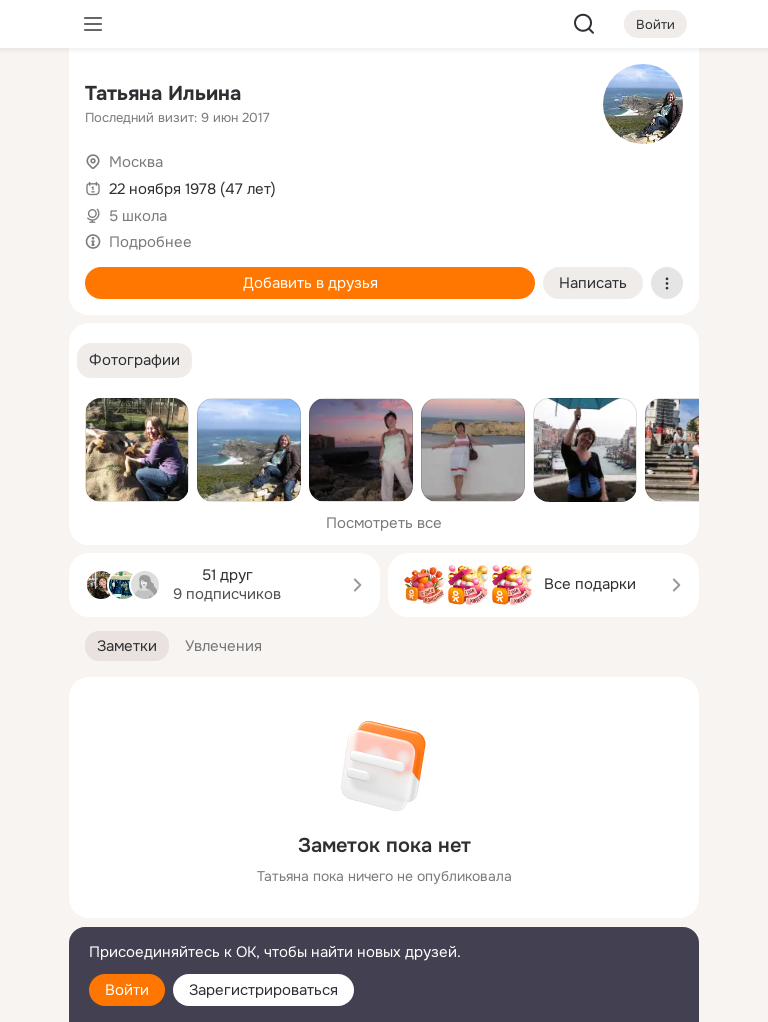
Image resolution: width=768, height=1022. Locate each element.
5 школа (138, 216)
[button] (134, 360)
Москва (136, 162)
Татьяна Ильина (163, 93)
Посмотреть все (384, 523)
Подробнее (150, 242)
